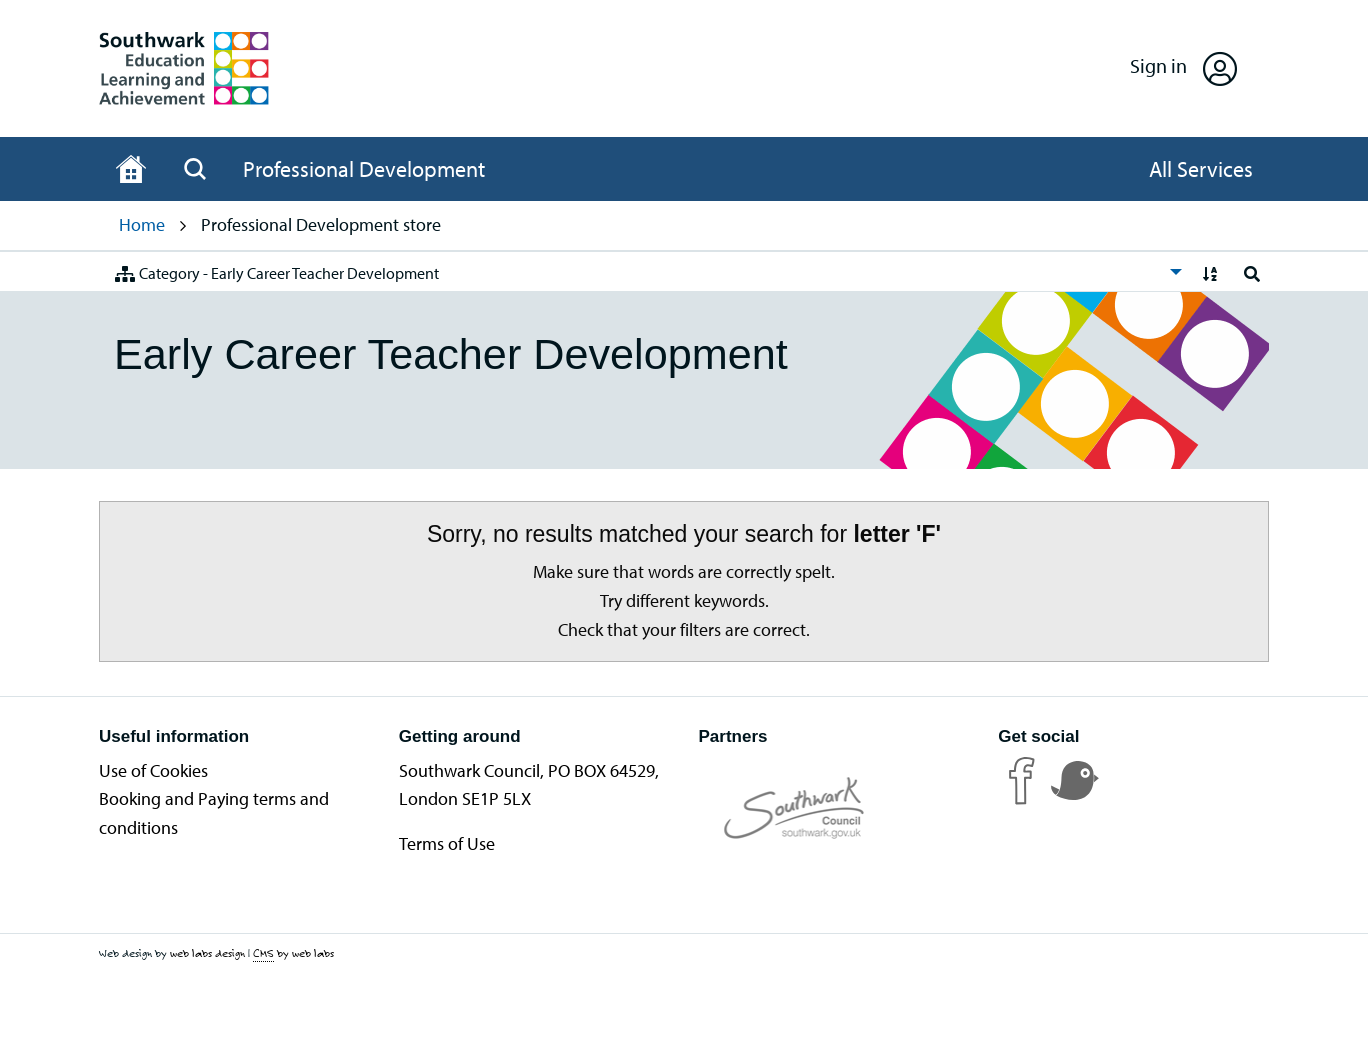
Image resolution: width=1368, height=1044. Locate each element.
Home (142, 224)
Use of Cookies (153, 770)
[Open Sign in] (1183, 68)
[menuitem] (643, 271)
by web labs (293, 953)
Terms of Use (447, 843)
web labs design (207, 953)
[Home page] (131, 169)
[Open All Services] (1201, 169)
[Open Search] (195, 169)
